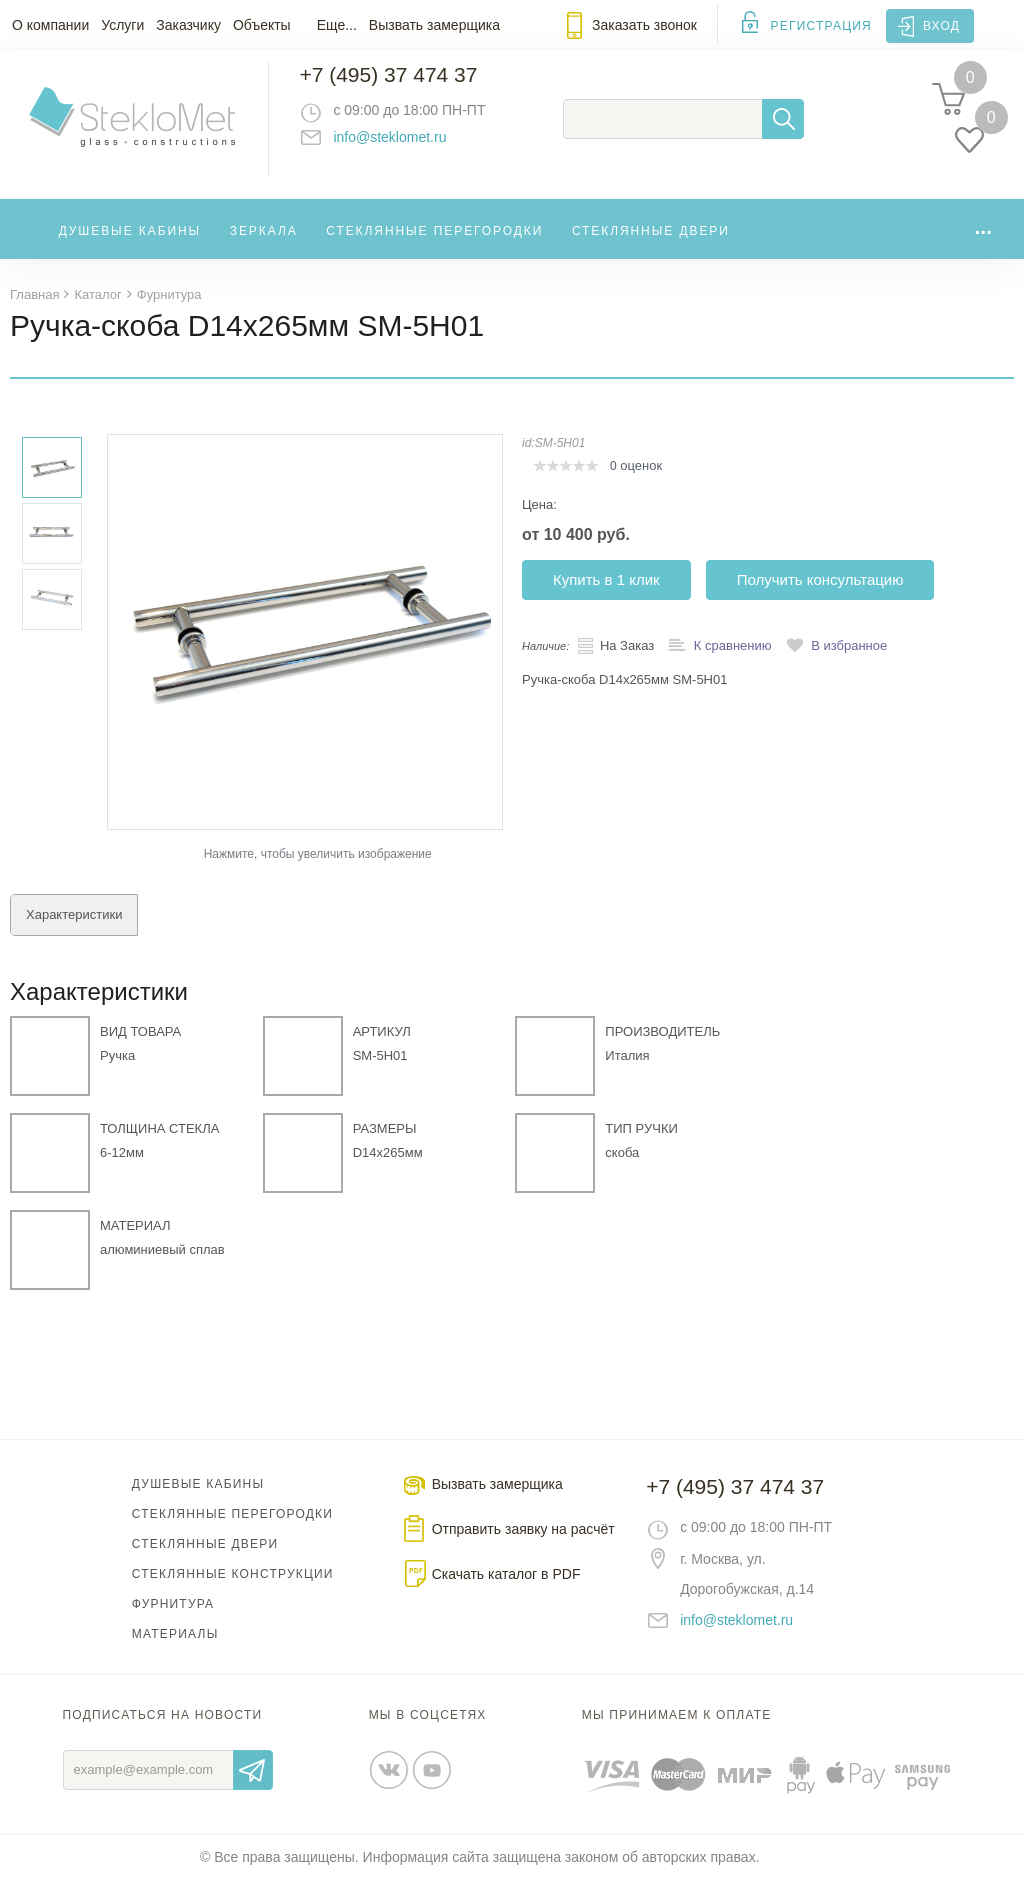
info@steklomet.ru (405, 145)
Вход (941, 26)
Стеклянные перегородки (434, 244)
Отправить (253, 1787)
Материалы (175, 1651)
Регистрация (821, 26)
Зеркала (264, 244)
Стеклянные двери (651, 244)
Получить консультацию (820, 596)
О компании (50, 25)
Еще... (337, 25)
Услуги (122, 25)
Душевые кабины (130, 244)
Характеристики (74, 931)
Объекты (262, 25)
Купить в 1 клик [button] (606, 596)
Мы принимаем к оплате (677, 1732)
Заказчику (188, 25)
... (983, 239)
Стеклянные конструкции (233, 1591)
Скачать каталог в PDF (506, 1591)
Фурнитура (173, 1621)
